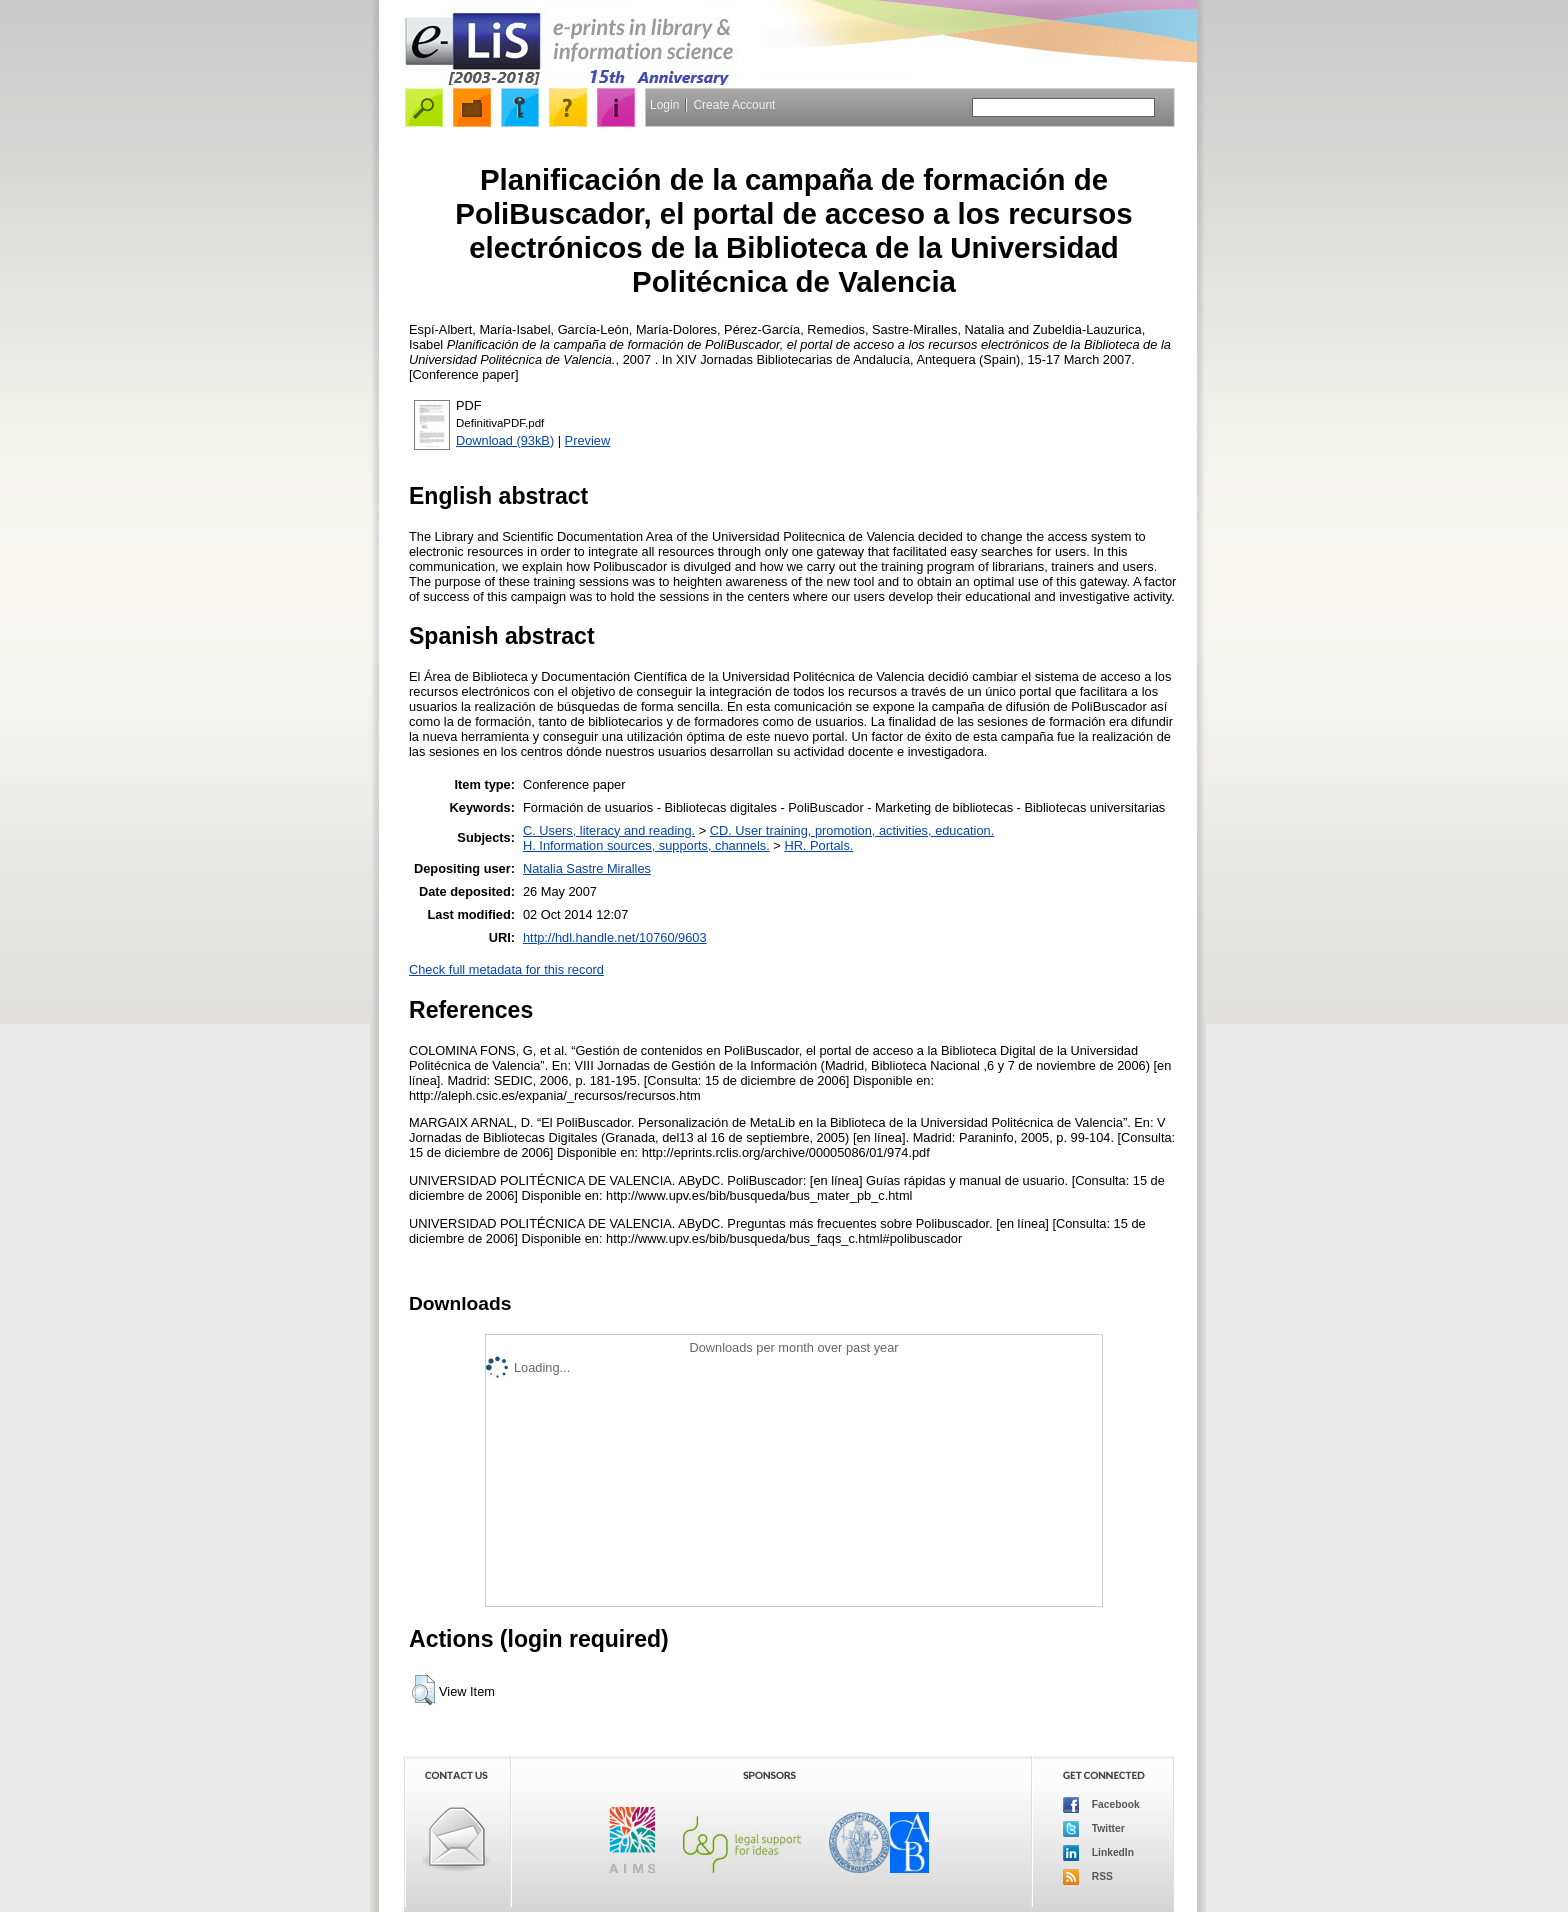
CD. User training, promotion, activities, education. (852, 830)
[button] (423, 1690)
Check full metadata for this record (506, 969)
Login (664, 105)
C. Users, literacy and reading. (609, 830)
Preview (588, 440)
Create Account (734, 105)
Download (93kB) (505, 440)
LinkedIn (1098, 1853)
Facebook (1101, 1805)
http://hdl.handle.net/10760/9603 (615, 937)
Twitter (1094, 1829)
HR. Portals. (818, 845)
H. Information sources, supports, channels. (646, 845)
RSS (1088, 1877)
